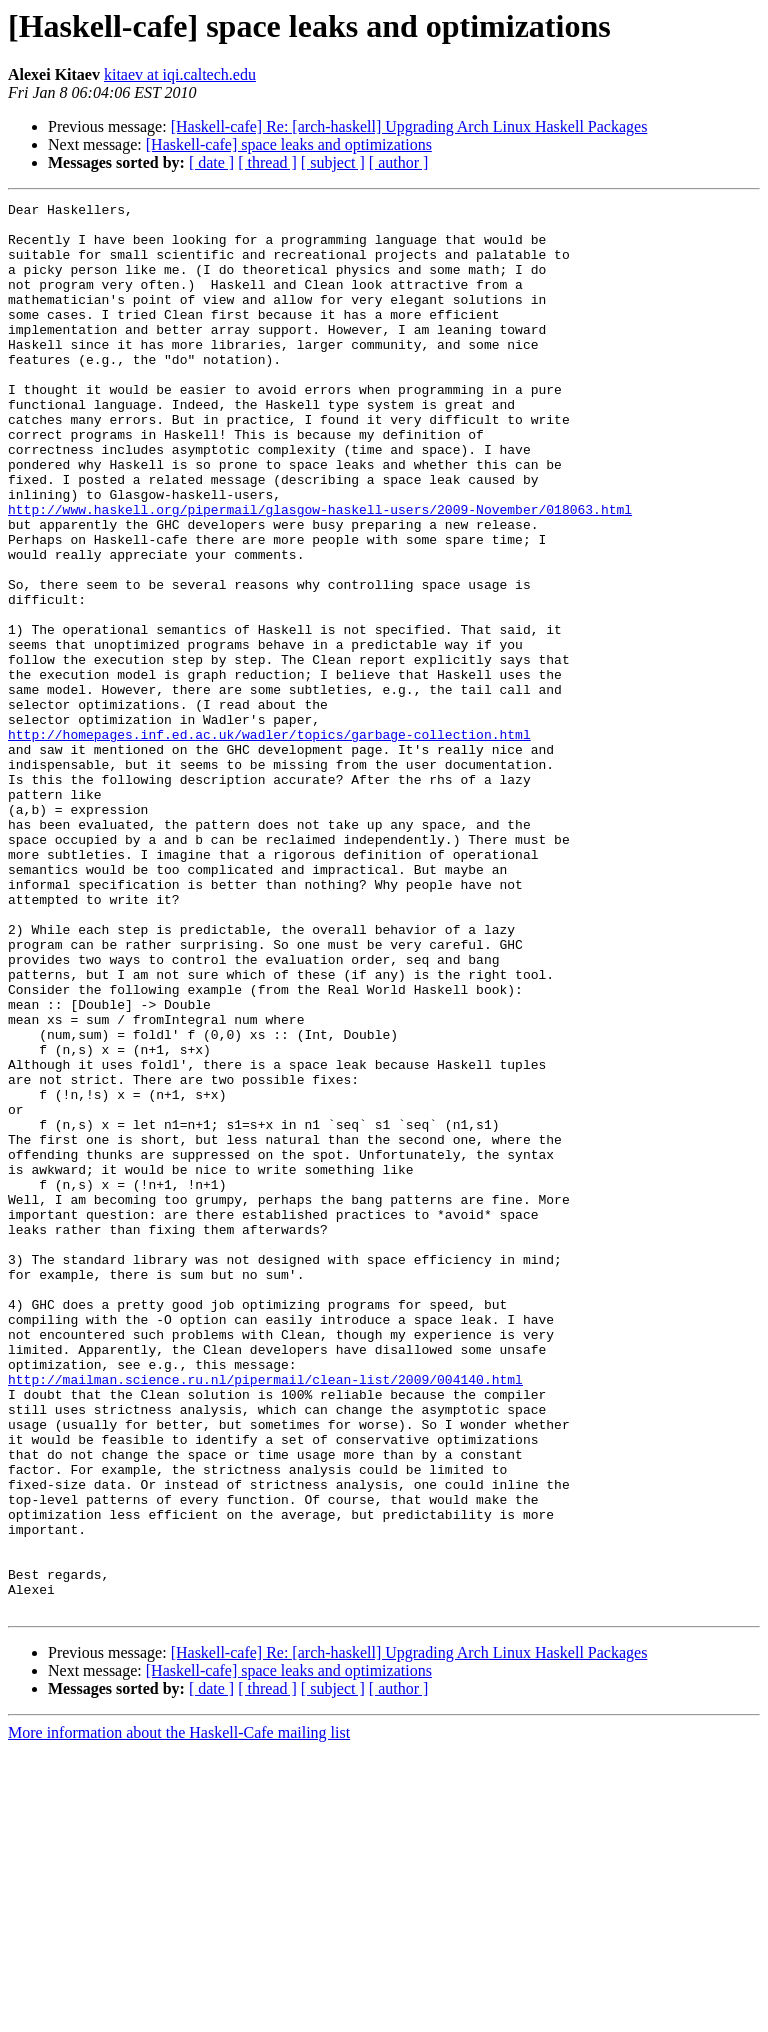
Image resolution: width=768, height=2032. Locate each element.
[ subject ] (333, 162)
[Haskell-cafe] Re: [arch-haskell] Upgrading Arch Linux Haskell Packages (409, 126)
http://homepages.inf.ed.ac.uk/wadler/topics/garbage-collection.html (269, 842)
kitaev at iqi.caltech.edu (180, 74)
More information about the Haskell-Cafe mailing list (179, 2014)
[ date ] (211, 162)
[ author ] (399, 162)
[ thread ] (267, 162)
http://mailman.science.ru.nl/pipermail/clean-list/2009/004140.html (265, 1616)
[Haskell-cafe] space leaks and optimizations (289, 144)
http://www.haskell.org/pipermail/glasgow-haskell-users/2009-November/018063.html (320, 572)
